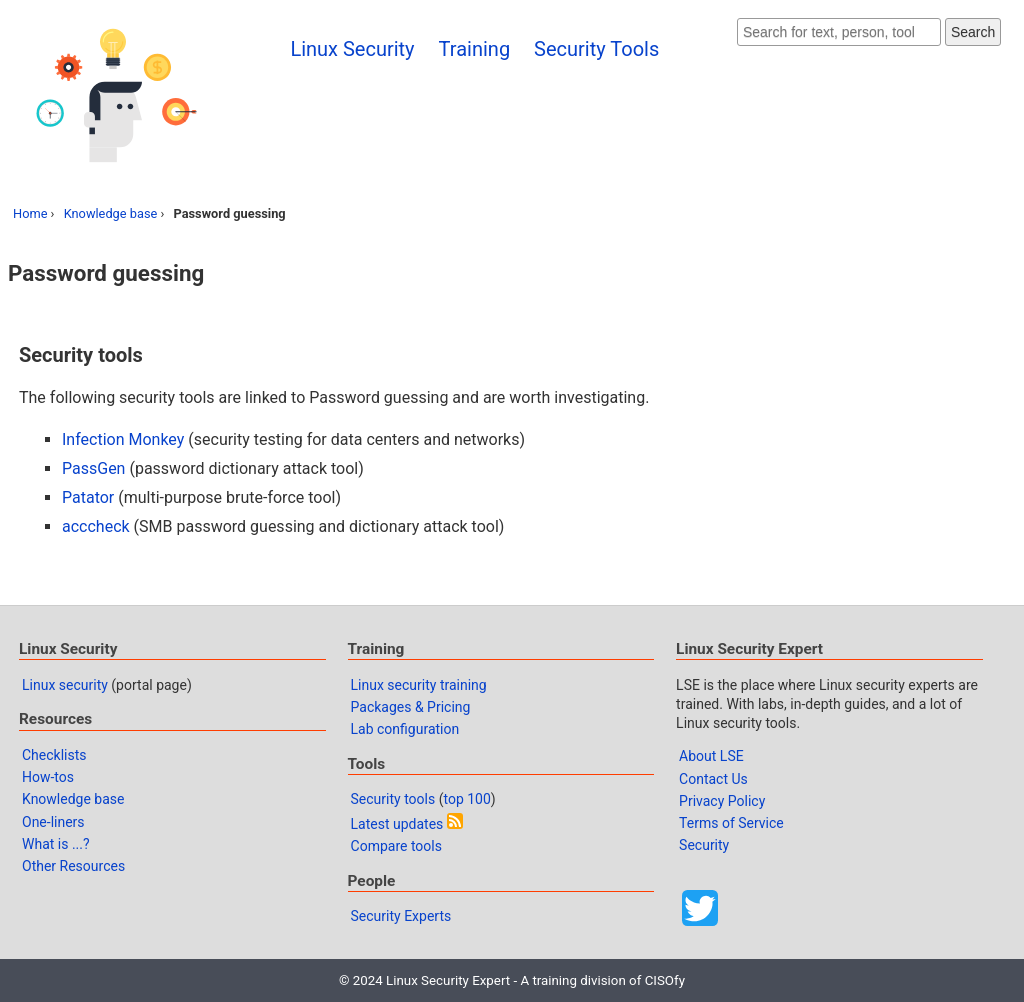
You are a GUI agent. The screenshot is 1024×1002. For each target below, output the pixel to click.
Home (30, 213)
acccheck (96, 526)
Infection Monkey (123, 439)
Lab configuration (405, 729)
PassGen (93, 468)
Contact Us (713, 779)
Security (704, 845)
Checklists (54, 755)
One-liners (53, 822)
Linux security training (419, 685)
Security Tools (596, 49)
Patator (88, 497)
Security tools (393, 799)
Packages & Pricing (411, 707)
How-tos (48, 777)
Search (973, 32)
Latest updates (397, 824)
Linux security (65, 685)
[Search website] (839, 32)
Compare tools (396, 846)
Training (475, 49)
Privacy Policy (722, 801)
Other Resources (73, 866)
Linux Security (352, 49)
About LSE (711, 756)
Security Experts (401, 916)
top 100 (466, 799)
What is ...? (56, 844)
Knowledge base (111, 213)
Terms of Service (731, 823)
